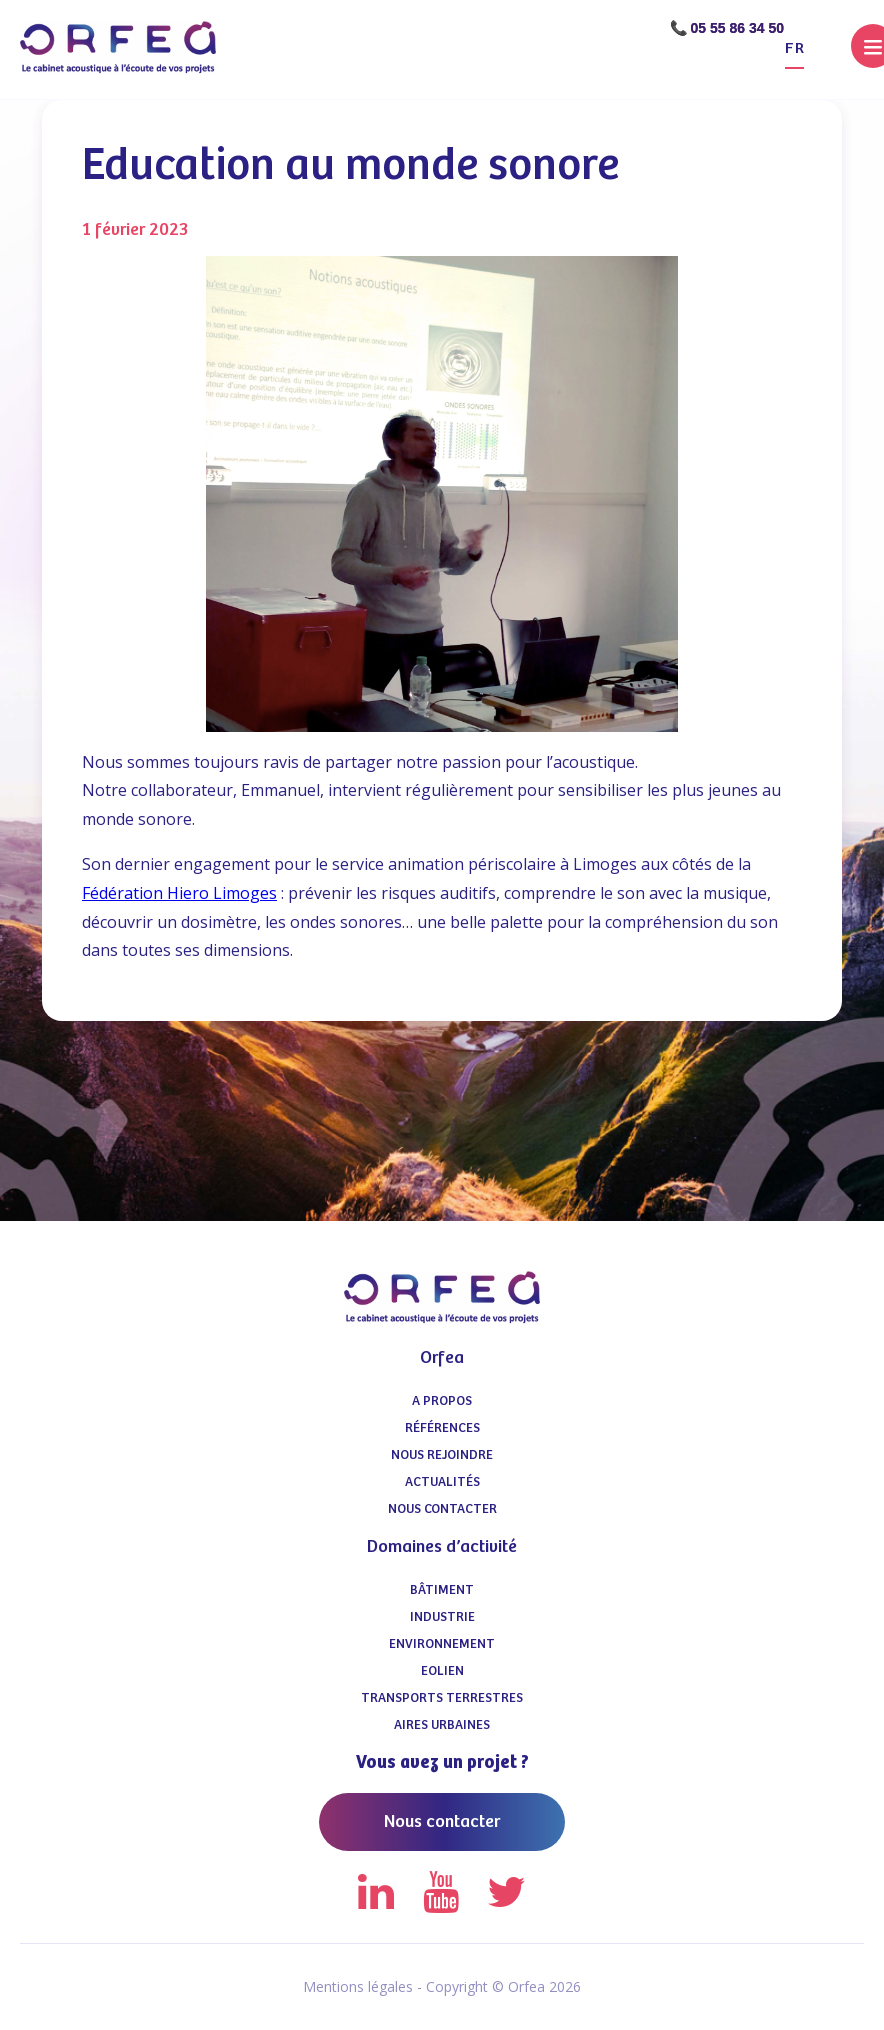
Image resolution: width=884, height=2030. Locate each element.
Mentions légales (358, 1986)
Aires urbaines (442, 1725)
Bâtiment (442, 1590)
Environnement (442, 1644)
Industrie (442, 1617)
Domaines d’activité (442, 1547)
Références (442, 1428)
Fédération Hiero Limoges (179, 893)
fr (794, 48)
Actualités (442, 1482)
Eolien (442, 1671)
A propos (442, 1401)
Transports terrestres (442, 1698)
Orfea (442, 1358)
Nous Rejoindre (442, 1455)
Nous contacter (442, 1509)
